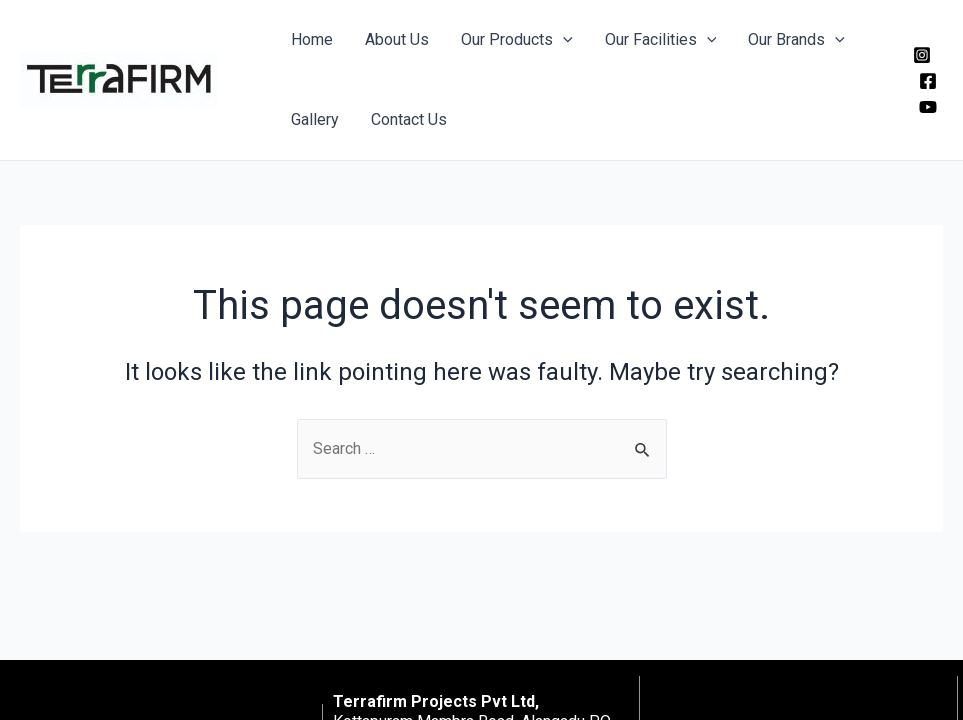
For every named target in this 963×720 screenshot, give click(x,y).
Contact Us (409, 119)
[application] (563, 40)
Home (312, 39)
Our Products (517, 40)
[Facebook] (928, 81)
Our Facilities (661, 40)
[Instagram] (922, 55)
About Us (397, 39)
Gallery (315, 119)
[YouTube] (928, 107)
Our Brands (796, 40)
